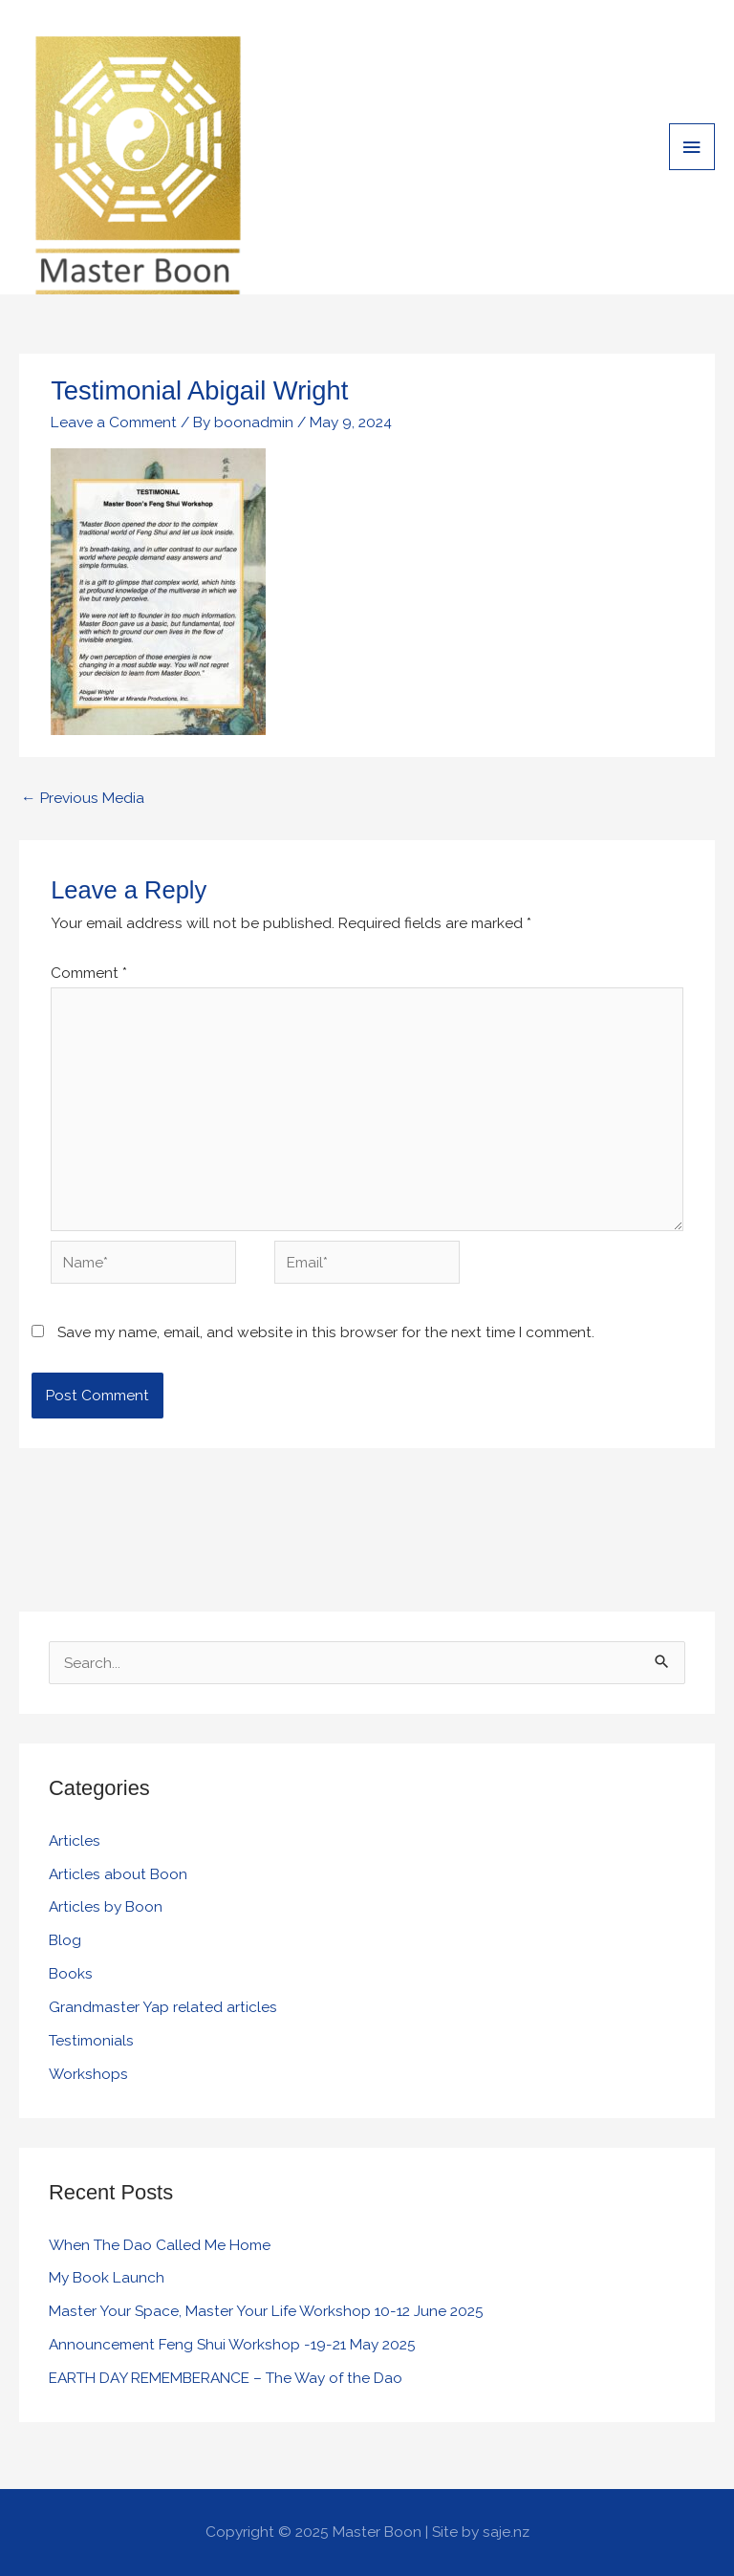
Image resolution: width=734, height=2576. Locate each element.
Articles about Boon (118, 1874)
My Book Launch (106, 2277)
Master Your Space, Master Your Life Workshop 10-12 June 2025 (266, 2311)
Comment (89, 972)
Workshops (88, 2074)
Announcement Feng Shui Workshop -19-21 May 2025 (232, 2344)
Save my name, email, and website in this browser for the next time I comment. (325, 1332)
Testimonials (91, 2040)
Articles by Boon (105, 1906)
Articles (74, 1840)
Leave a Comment (114, 422)
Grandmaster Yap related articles (163, 2007)
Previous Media (82, 798)
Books (71, 1973)
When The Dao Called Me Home (159, 2245)
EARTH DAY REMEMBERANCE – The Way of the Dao (225, 2378)
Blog (65, 1940)
